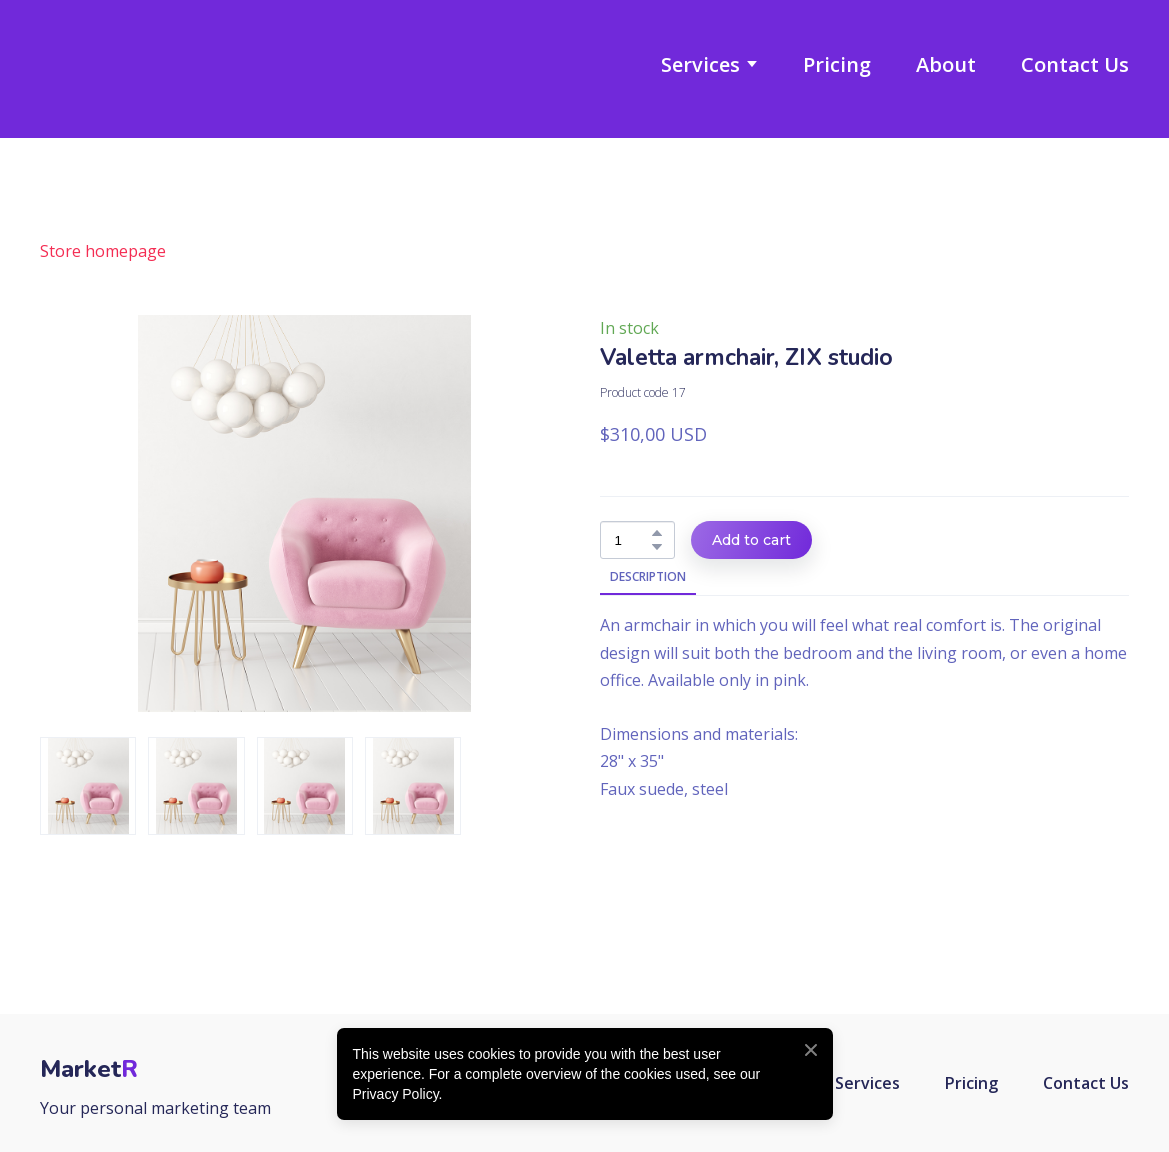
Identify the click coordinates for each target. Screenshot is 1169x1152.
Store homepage (103, 251)
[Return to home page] (134, 64)
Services (700, 64)
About (946, 64)
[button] (657, 533)
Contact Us (1075, 64)
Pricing (837, 64)
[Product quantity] (632, 540)
